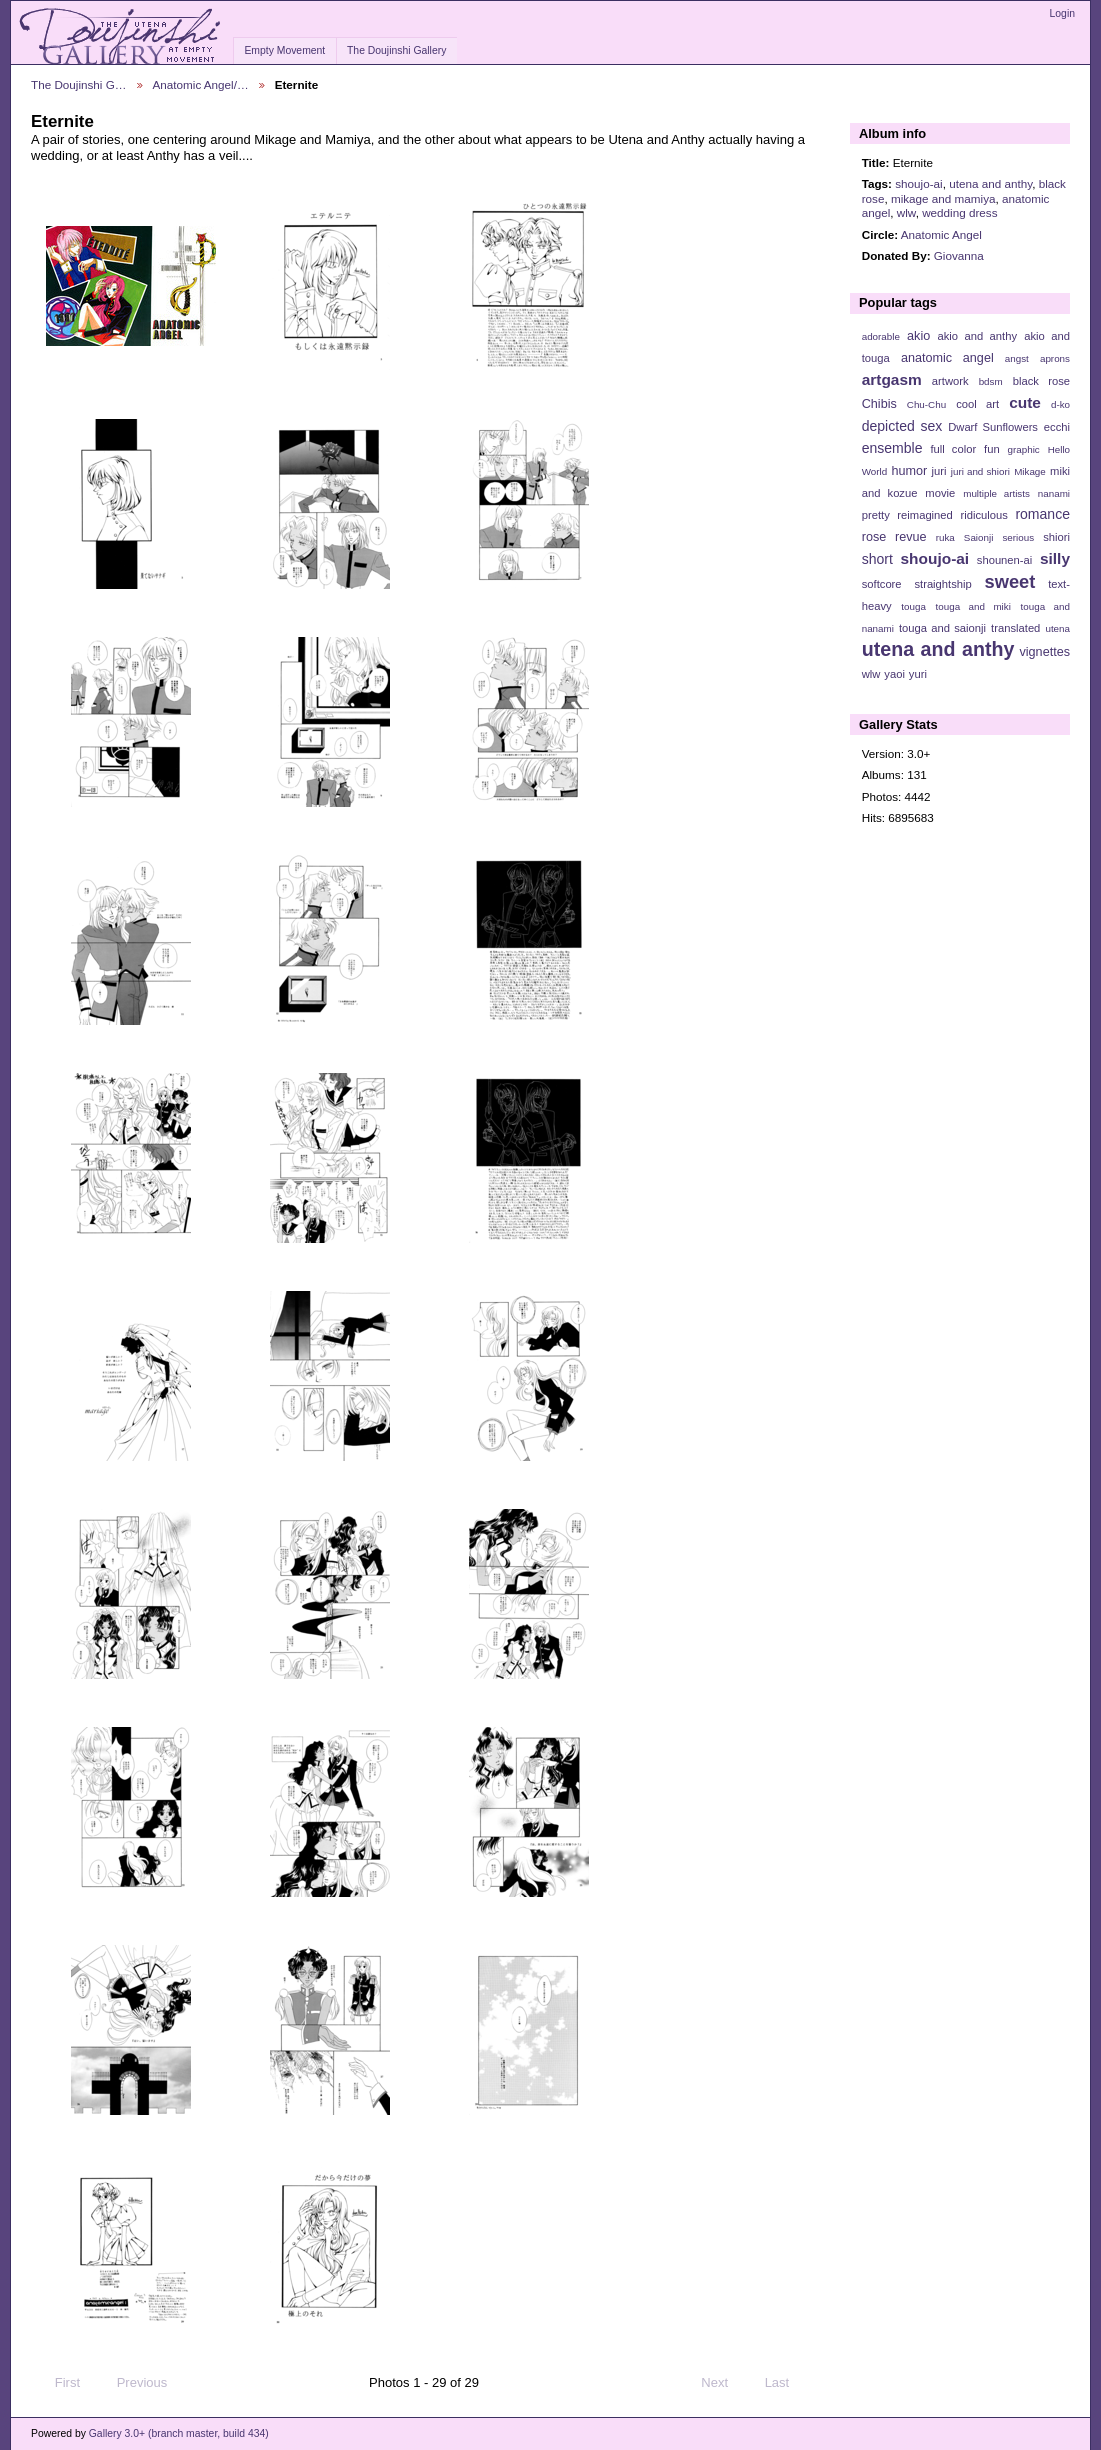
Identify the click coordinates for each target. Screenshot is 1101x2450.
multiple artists (996, 493)
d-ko (1060, 404)
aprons (1055, 358)
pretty (876, 515)
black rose (1041, 381)
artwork (950, 381)
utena (1057, 628)
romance (1042, 514)
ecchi (1057, 427)
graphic (1024, 449)
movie (940, 493)
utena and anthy (990, 183)
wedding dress (959, 212)
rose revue (894, 537)
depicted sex (902, 426)
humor (909, 471)
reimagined (925, 515)
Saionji (978, 537)
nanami (1054, 493)
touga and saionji (942, 628)
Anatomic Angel (941, 234)
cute (1025, 402)
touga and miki (973, 606)
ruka (945, 537)
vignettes (1044, 652)
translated (1015, 628)
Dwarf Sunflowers (993, 427)
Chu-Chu (926, 404)
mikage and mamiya (943, 198)
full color (953, 449)
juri (939, 471)
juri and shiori (980, 471)
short (877, 559)
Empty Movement (284, 50)
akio (918, 336)
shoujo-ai (918, 183)
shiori (1056, 537)
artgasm (892, 379)
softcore (882, 584)
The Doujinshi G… (79, 84)
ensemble (892, 448)
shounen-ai (1005, 560)
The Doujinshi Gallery (396, 50)
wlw (906, 212)
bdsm (991, 381)
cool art (977, 404)
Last (786, 2383)
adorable (881, 336)
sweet (1010, 581)
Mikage (1030, 471)
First (58, 2383)
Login (1062, 13)
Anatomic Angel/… (201, 84)
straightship (942, 584)
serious (1018, 537)
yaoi (894, 674)
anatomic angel (947, 358)
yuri (918, 674)
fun (992, 449)
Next (723, 2383)
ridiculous (983, 515)
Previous (132, 2383)
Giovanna (959, 255)
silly (1055, 558)
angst (1017, 358)
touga (913, 606)
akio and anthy (977, 336)
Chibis (879, 404)
